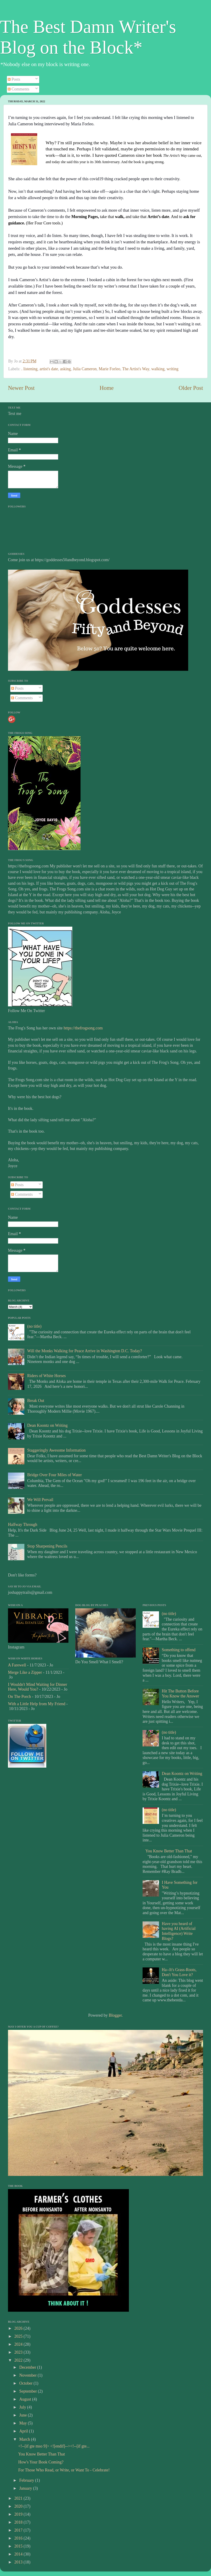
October (26, 2383)
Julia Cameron (84, 369)
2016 (19, 2538)
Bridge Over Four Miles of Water (54, 1475)
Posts (14, 79)
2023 (19, 2352)
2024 (19, 2344)
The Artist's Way (135, 369)
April (24, 2431)
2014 (19, 2554)
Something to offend (178, 1650)
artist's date (48, 369)
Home (107, 388)
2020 (19, 2506)
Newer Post (21, 388)
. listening (29, 369)
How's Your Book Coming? (40, 2462)
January (26, 2488)
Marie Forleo (109, 369)
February (27, 2480)
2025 (19, 2336)
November (28, 2375)
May (23, 2423)
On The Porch (19, 1696)
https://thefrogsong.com (83, 1028)
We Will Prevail (40, 1499)
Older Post (191, 388)
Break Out (35, 1400)
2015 (19, 2546)
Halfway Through (22, 1524)
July (23, 2407)
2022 (19, 2360)
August (25, 2399)
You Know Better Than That (168, 1851)
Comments (18, 89)
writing (172, 369)
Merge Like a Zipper (25, 1672)
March (25, 2439)
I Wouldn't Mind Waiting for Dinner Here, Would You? (37, 1687)
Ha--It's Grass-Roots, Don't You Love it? (179, 1972)
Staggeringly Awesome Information (56, 1450)
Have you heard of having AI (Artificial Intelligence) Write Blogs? (178, 1931)
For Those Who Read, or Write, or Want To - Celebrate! (64, 2470)
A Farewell (17, 1665)
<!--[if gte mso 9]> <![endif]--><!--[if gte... (54, 2446)
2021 (19, 2498)
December (28, 2367)
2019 (19, 2514)
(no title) (34, 1326)
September (28, 2391)
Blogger (115, 2015)
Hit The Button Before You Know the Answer (180, 1693)
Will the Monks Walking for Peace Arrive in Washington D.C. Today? (84, 1351)
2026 (19, 2328)
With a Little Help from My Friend (36, 1704)
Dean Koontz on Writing (47, 1425)
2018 (19, 2522)
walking (157, 369)
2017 (19, 2530)
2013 (19, 2562)
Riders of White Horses (46, 1375)
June (23, 2415)
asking (65, 369)
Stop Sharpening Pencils (47, 1546)
